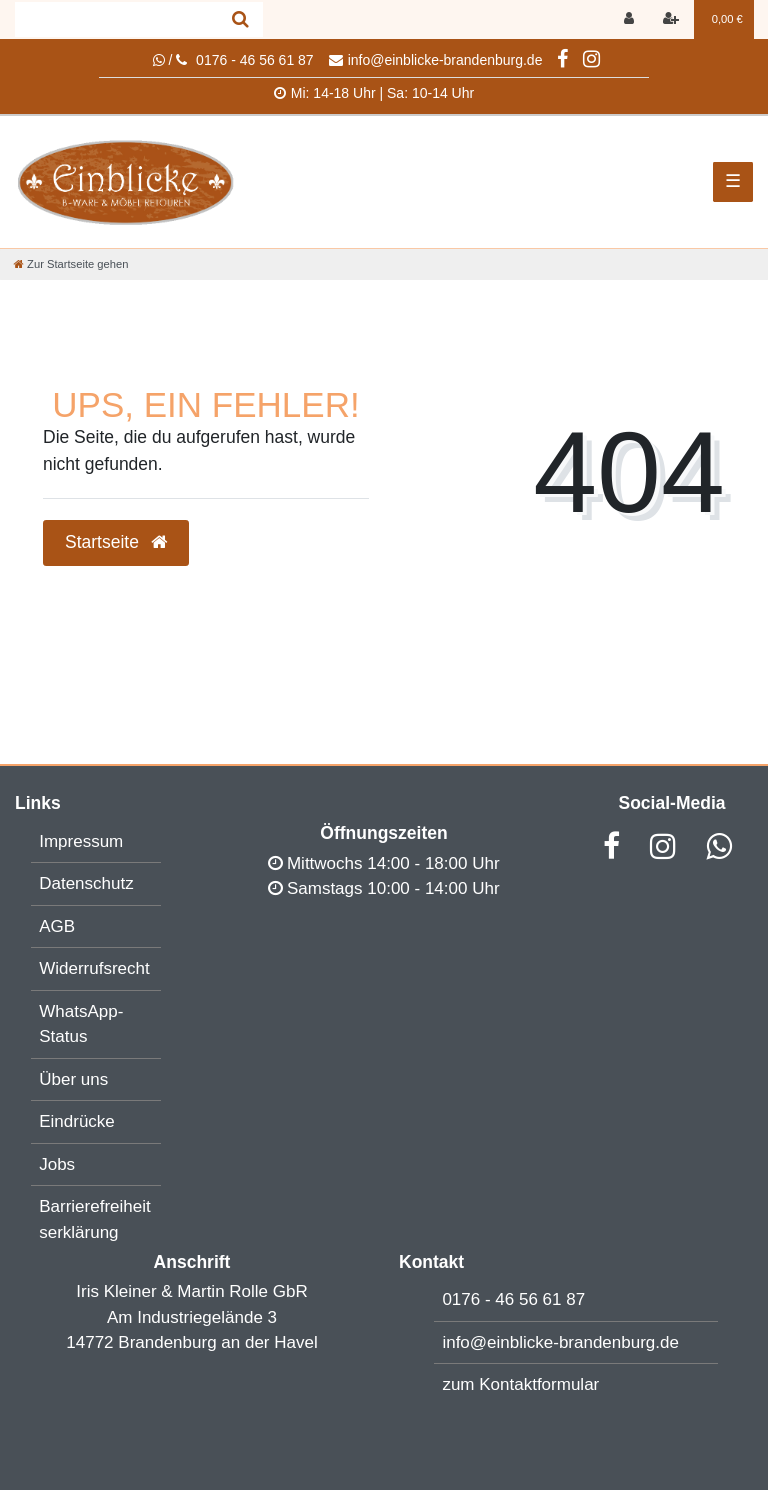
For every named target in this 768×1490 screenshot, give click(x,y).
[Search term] (116, 19)
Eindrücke (77, 1121)
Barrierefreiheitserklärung (95, 1219)
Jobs (57, 1164)
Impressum (81, 841)
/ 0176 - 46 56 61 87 (233, 60)
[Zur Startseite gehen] (71, 264)
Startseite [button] (116, 542)
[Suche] (240, 19)
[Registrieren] (673, 19)
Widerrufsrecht (94, 968)
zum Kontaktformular (520, 1384)
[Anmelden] (631, 19)
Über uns (73, 1079)
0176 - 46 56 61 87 (513, 1299)
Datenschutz (86, 883)
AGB (57, 926)
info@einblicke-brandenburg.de (436, 60)
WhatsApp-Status (81, 1024)
